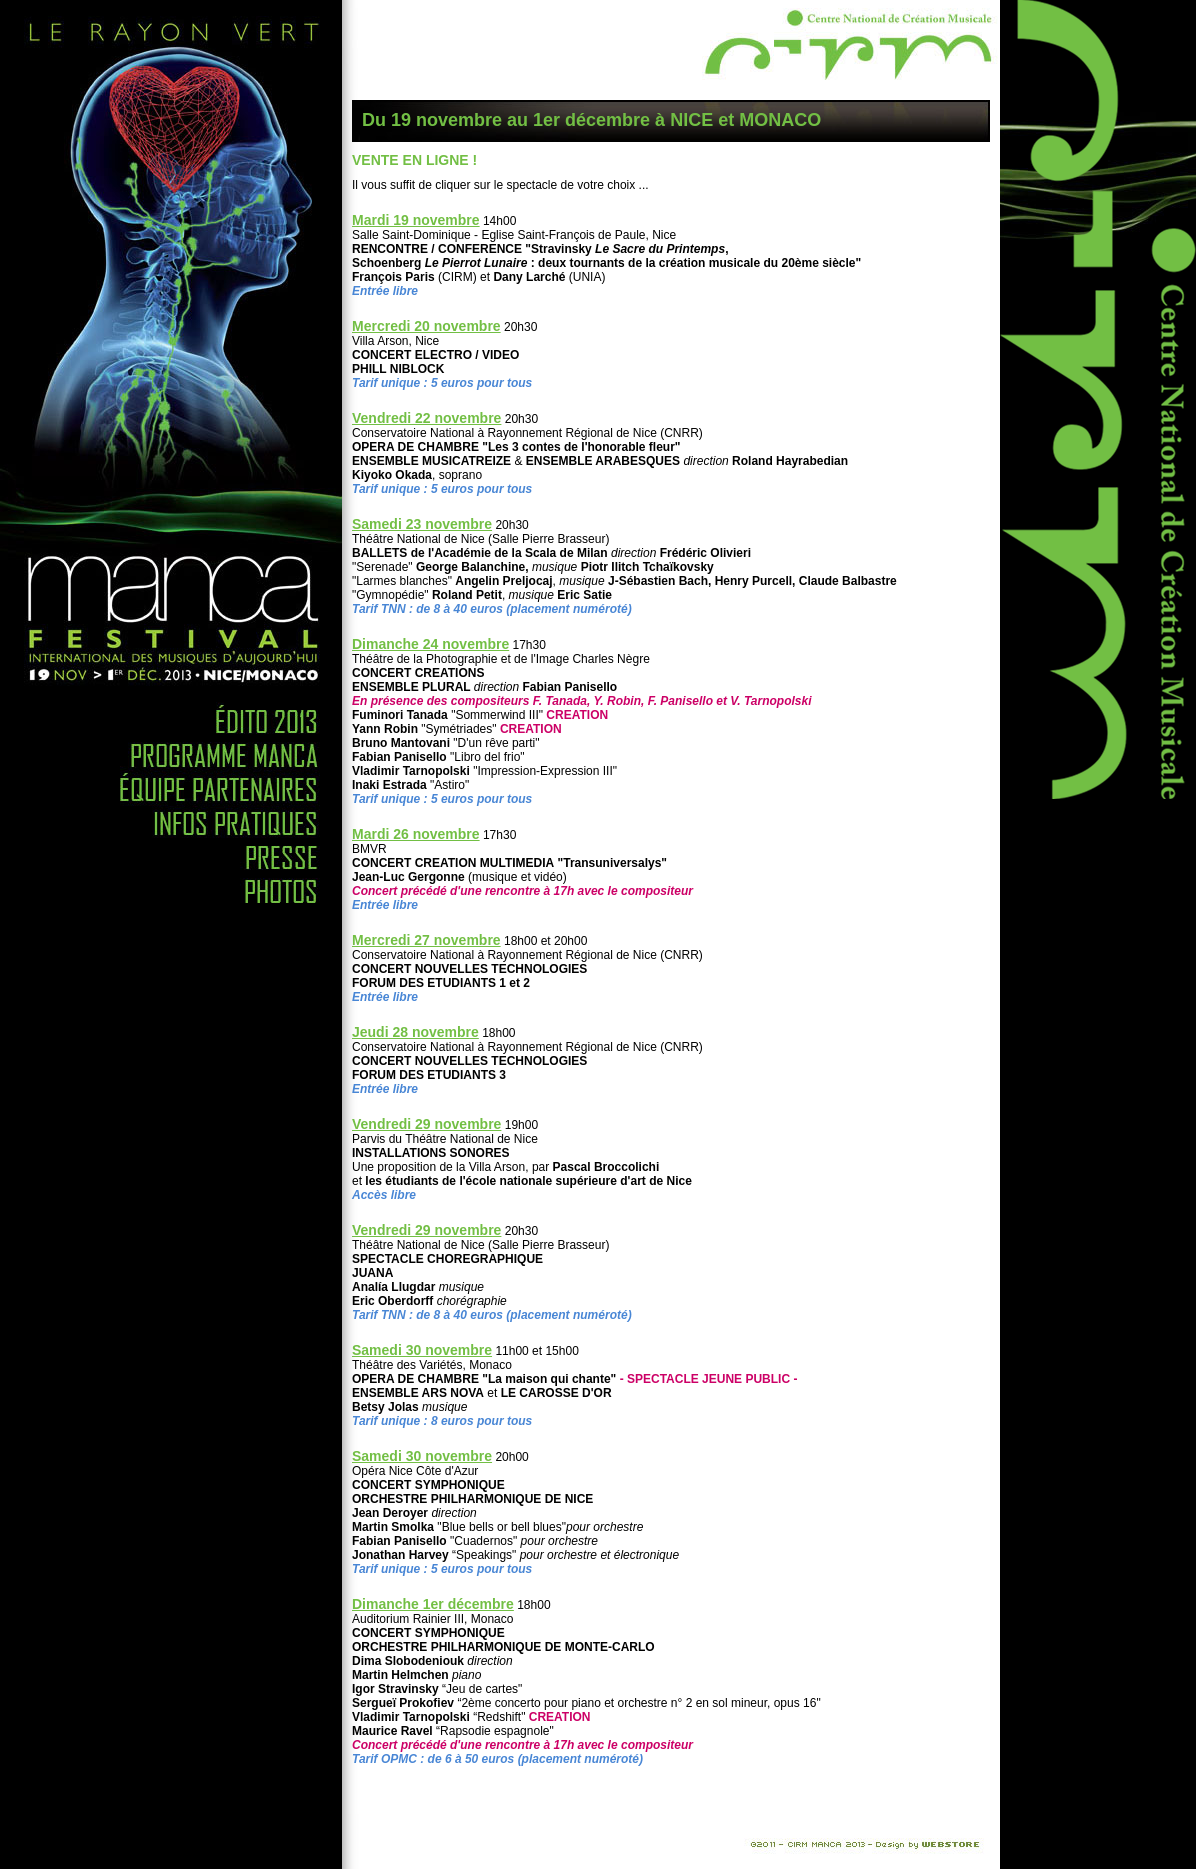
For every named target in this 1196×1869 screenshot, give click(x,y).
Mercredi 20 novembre (426, 326)
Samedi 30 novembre (422, 1350)
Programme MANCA (171, 750)
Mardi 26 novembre (416, 834)
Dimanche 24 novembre (430, 644)
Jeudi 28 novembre (415, 1032)
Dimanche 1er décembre (433, 1604)
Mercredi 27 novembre (426, 940)
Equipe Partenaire (171, 784)
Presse (171, 852)
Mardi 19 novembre (416, 220)
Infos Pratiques (171, 818)
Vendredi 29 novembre (426, 1124)
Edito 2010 (171, 709)
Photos (171, 886)
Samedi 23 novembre (422, 524)
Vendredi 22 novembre (426, 418)
